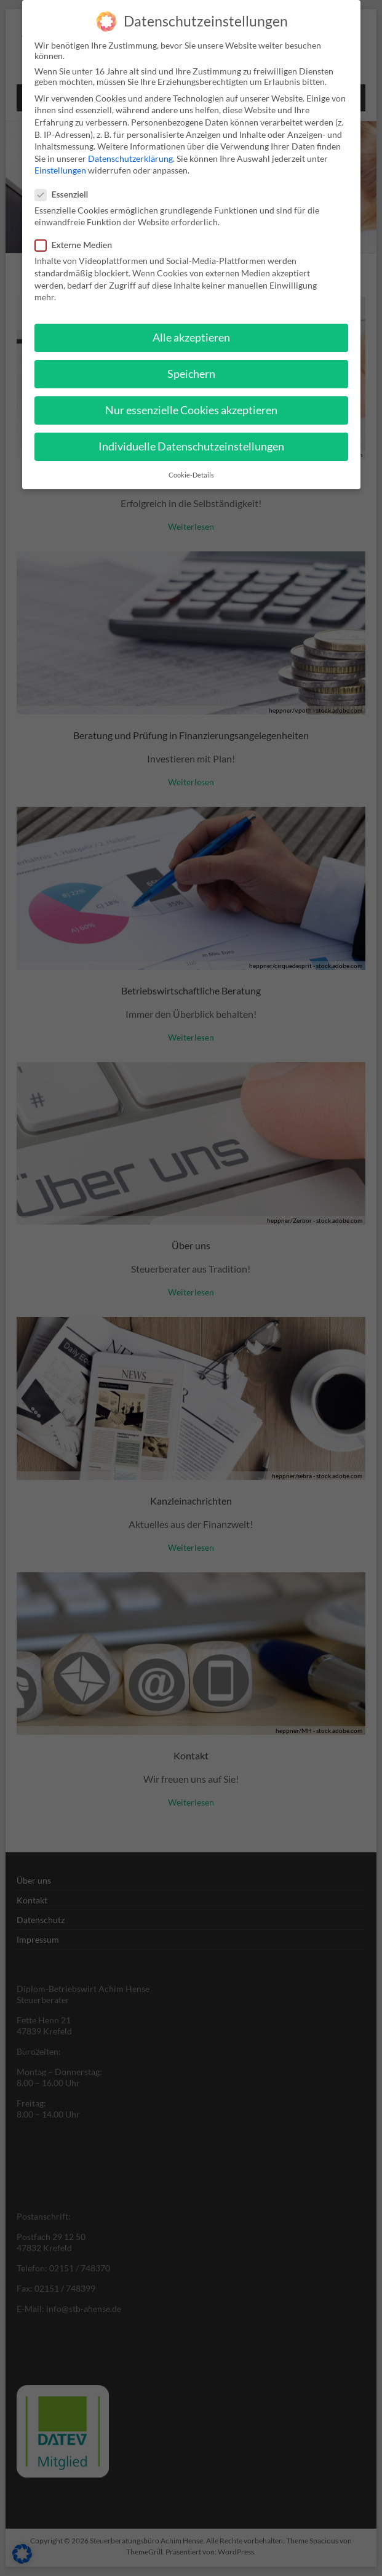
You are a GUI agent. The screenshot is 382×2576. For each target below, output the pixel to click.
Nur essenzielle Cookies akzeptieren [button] (191, 410)
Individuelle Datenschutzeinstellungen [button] (191, 446)
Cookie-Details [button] (191, 474)
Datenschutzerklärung (130, 158)
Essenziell (66, 193)
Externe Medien (78, 244)
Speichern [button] (191, 373)
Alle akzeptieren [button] (191, 336)
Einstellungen (60, 170)
